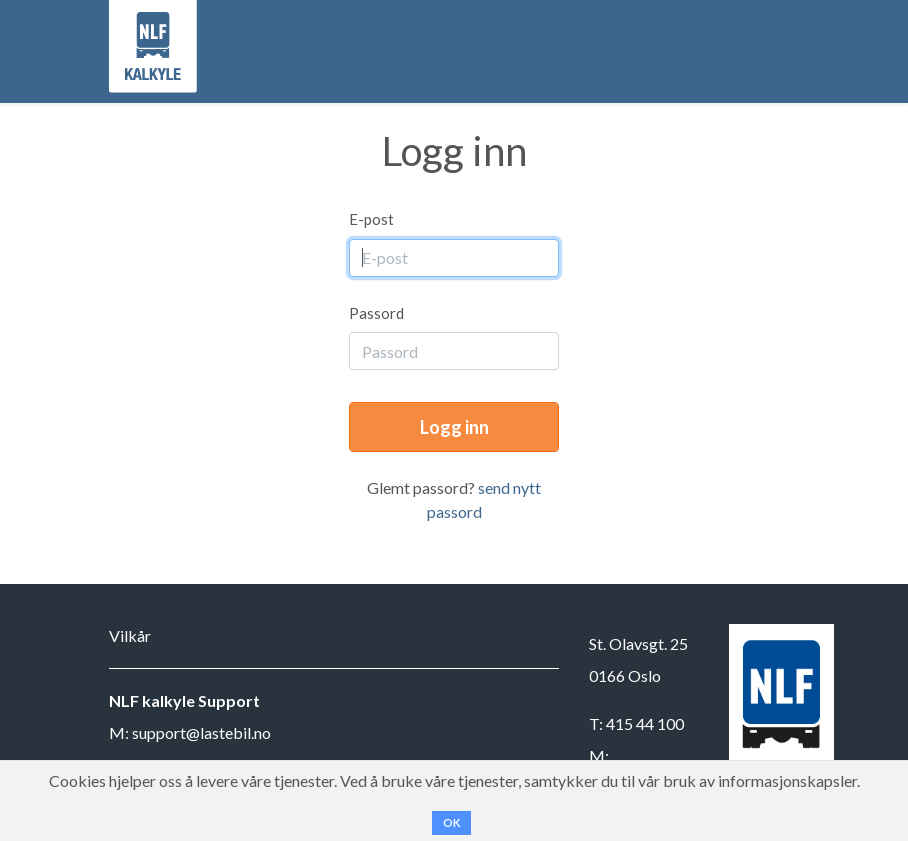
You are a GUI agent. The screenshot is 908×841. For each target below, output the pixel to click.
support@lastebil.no (201, 732)
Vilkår (130, 635)
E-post (371, 219)
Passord (376, 313)
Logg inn (454, 427)
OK (451, 822)
